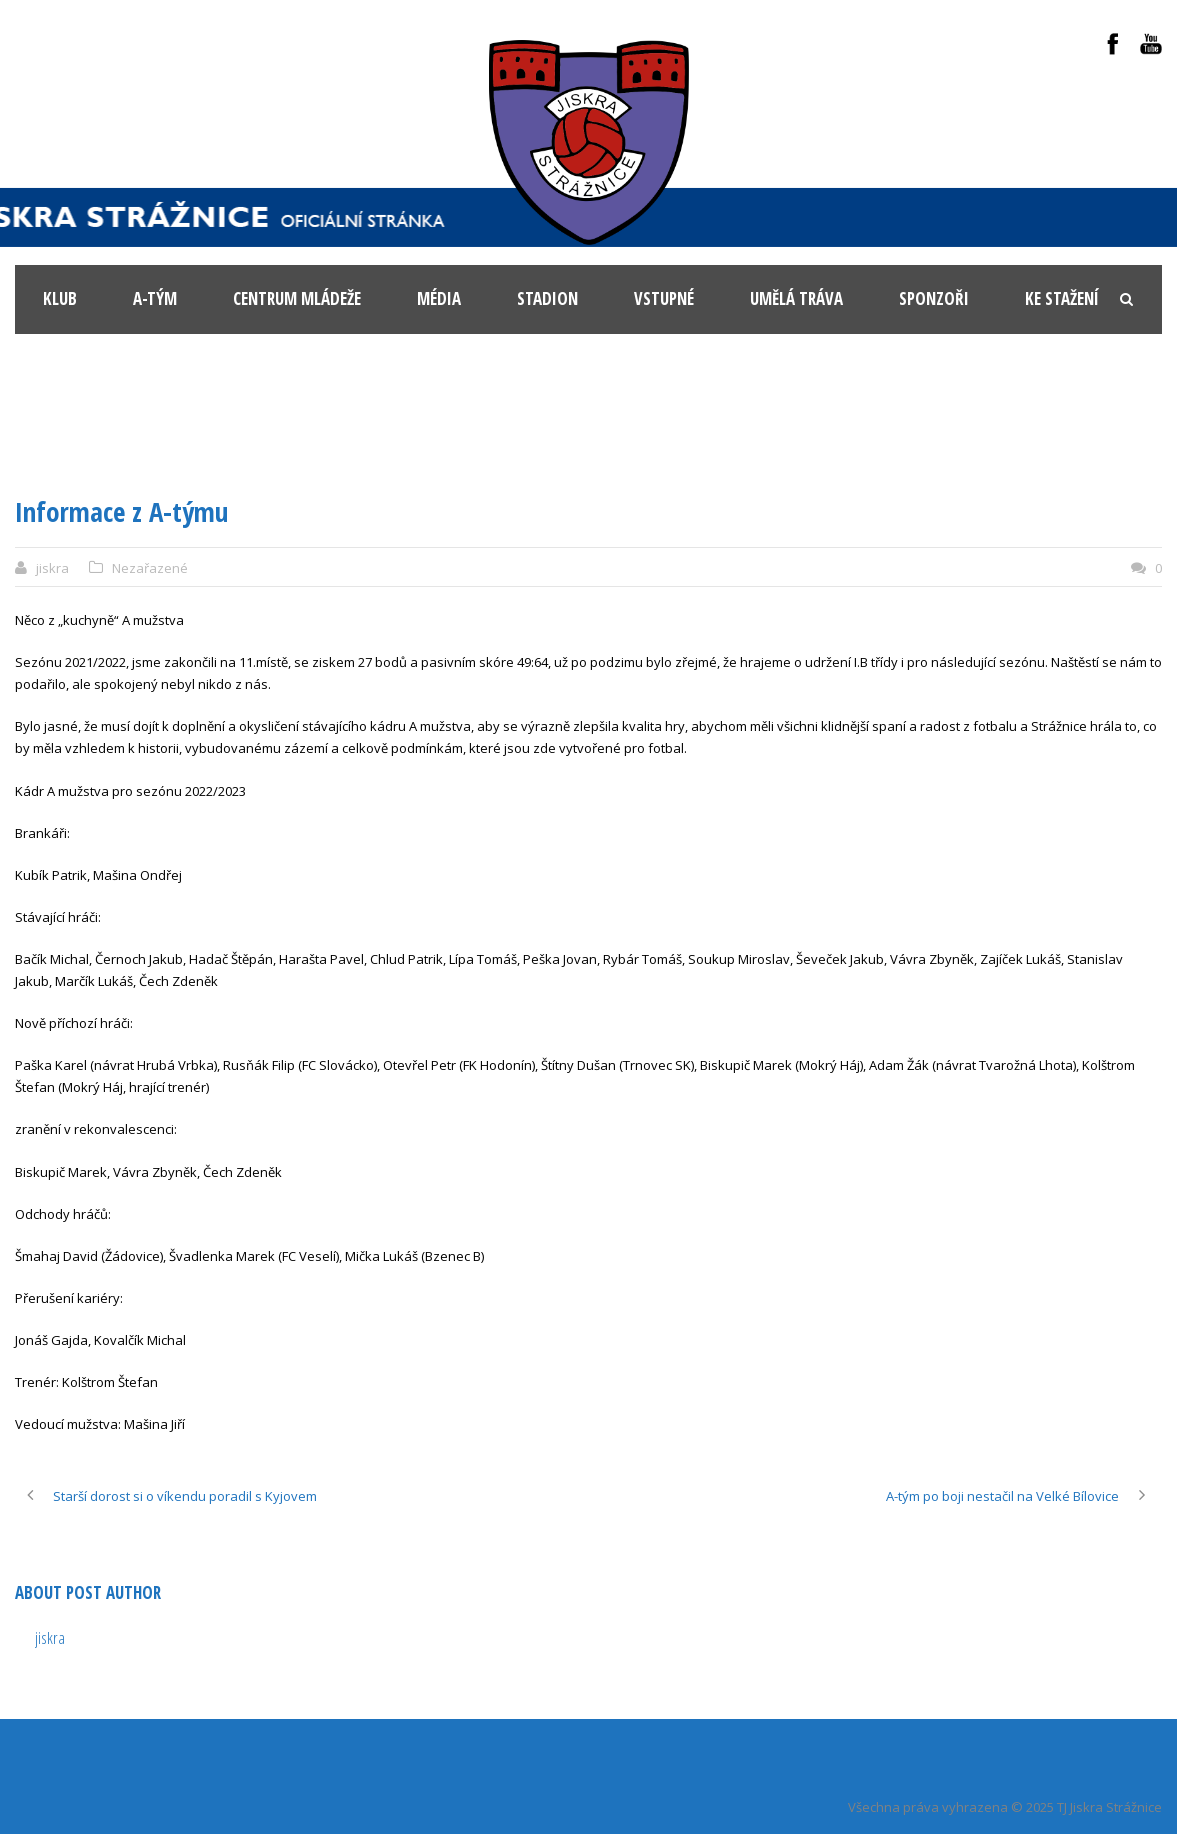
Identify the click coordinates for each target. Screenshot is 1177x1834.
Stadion (547, 298)
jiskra (52, 568)
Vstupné (664, 298)
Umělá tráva (796, 298)
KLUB (60, 298)
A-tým (155, 298)
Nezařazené (150, 568)
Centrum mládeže (297, 298)
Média (439, 298)
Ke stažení (1062, 298)
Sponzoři (934, 298)
